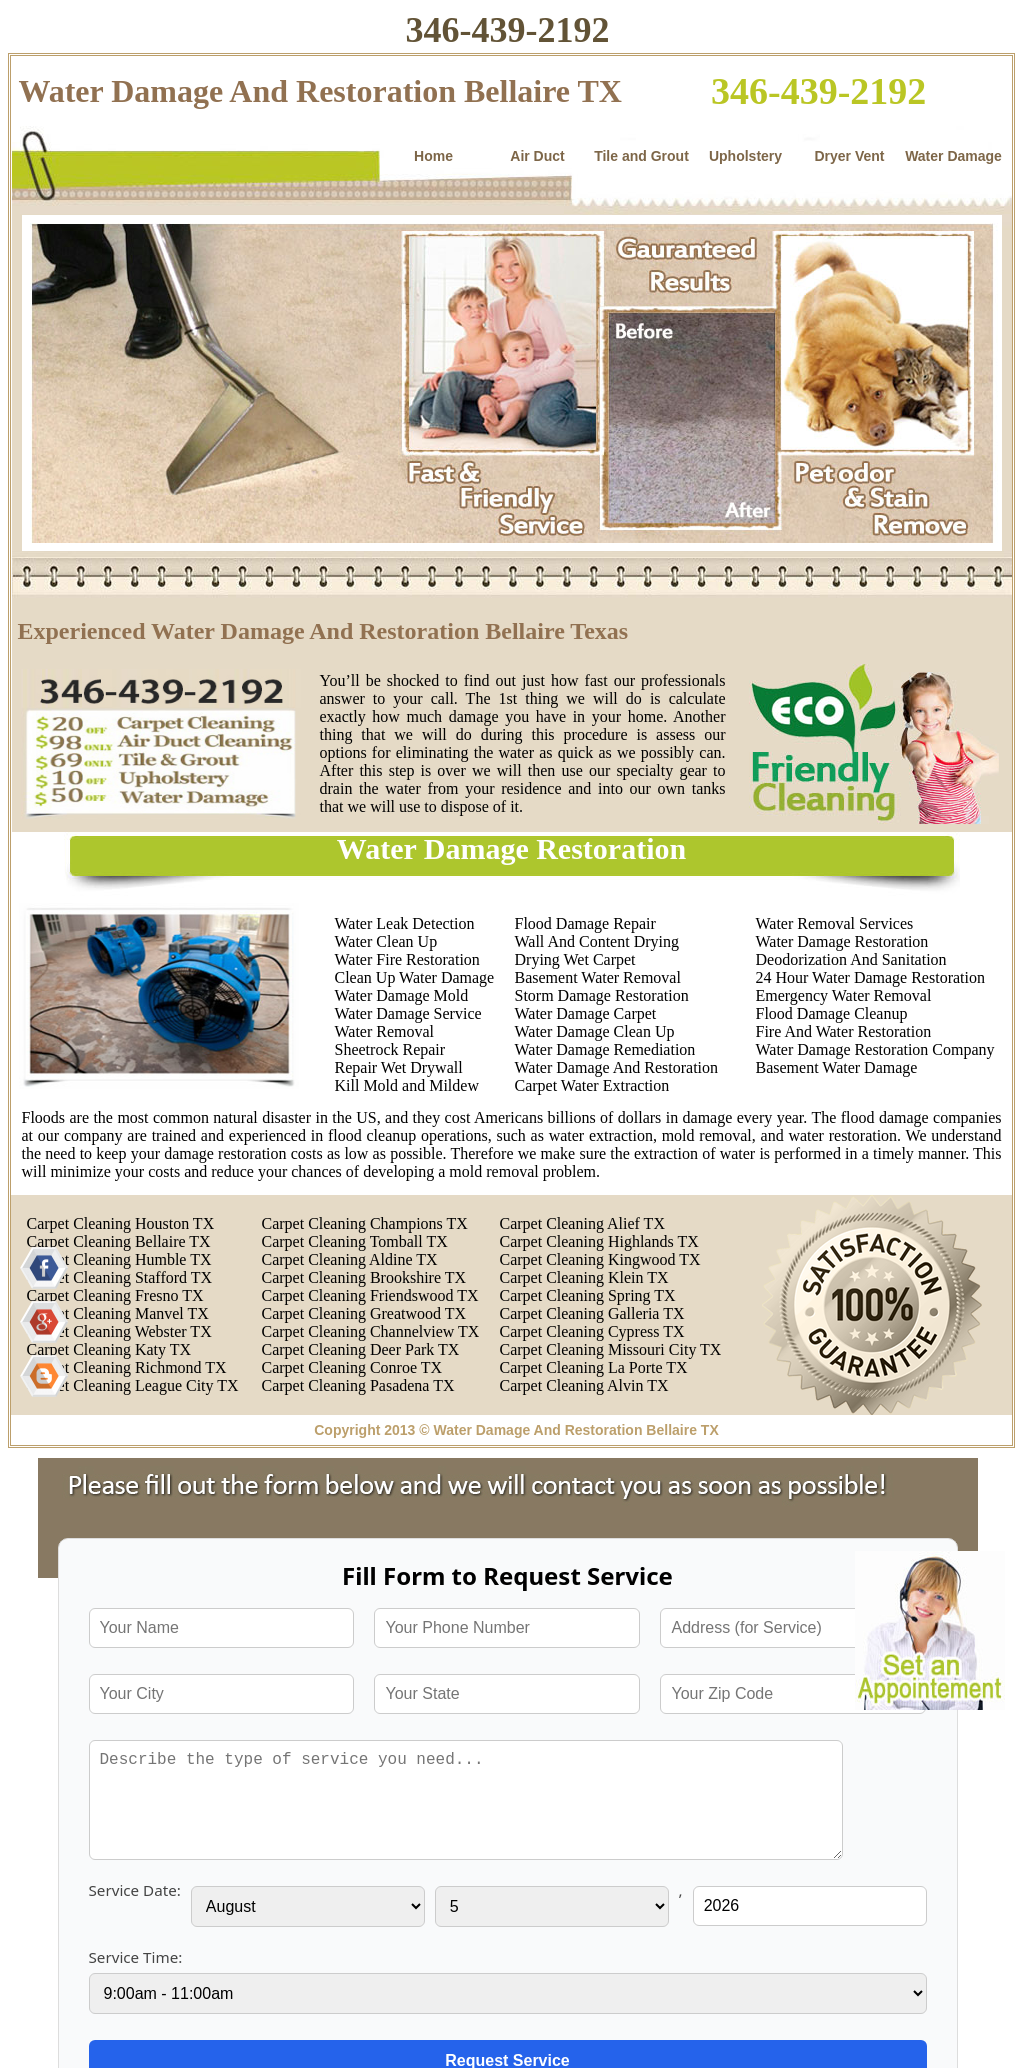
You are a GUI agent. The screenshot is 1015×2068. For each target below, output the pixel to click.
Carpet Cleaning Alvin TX (584, 1385)
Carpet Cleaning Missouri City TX (611, 1349)
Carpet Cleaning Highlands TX (599, 1241)
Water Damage (953, 156)
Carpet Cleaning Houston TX (121, 1223)
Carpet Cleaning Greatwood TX (364, 1313)
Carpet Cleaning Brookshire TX (364, 1277)
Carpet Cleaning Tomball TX (355, 1241)
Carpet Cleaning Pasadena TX (358, 1385)
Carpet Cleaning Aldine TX (350, 1259)
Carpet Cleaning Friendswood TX (370, 1295)
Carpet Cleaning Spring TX (588, 1295)
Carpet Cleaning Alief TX (582, 1223)
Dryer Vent (849, 156)
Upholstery (745, 156)
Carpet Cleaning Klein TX (584, 1277)
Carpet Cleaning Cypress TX (592, 1331)
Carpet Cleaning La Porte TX (594, 1367)
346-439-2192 (508, 30)
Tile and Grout (641, 156)
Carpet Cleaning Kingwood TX (600, 1259)
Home (433, 156)
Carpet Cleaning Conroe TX (352, 1367)
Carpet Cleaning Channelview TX (371, 1331)
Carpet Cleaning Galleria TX (592, 1313)
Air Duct (537, 156)
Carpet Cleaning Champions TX (365, 1223)
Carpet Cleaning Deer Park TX (361, 1349)
